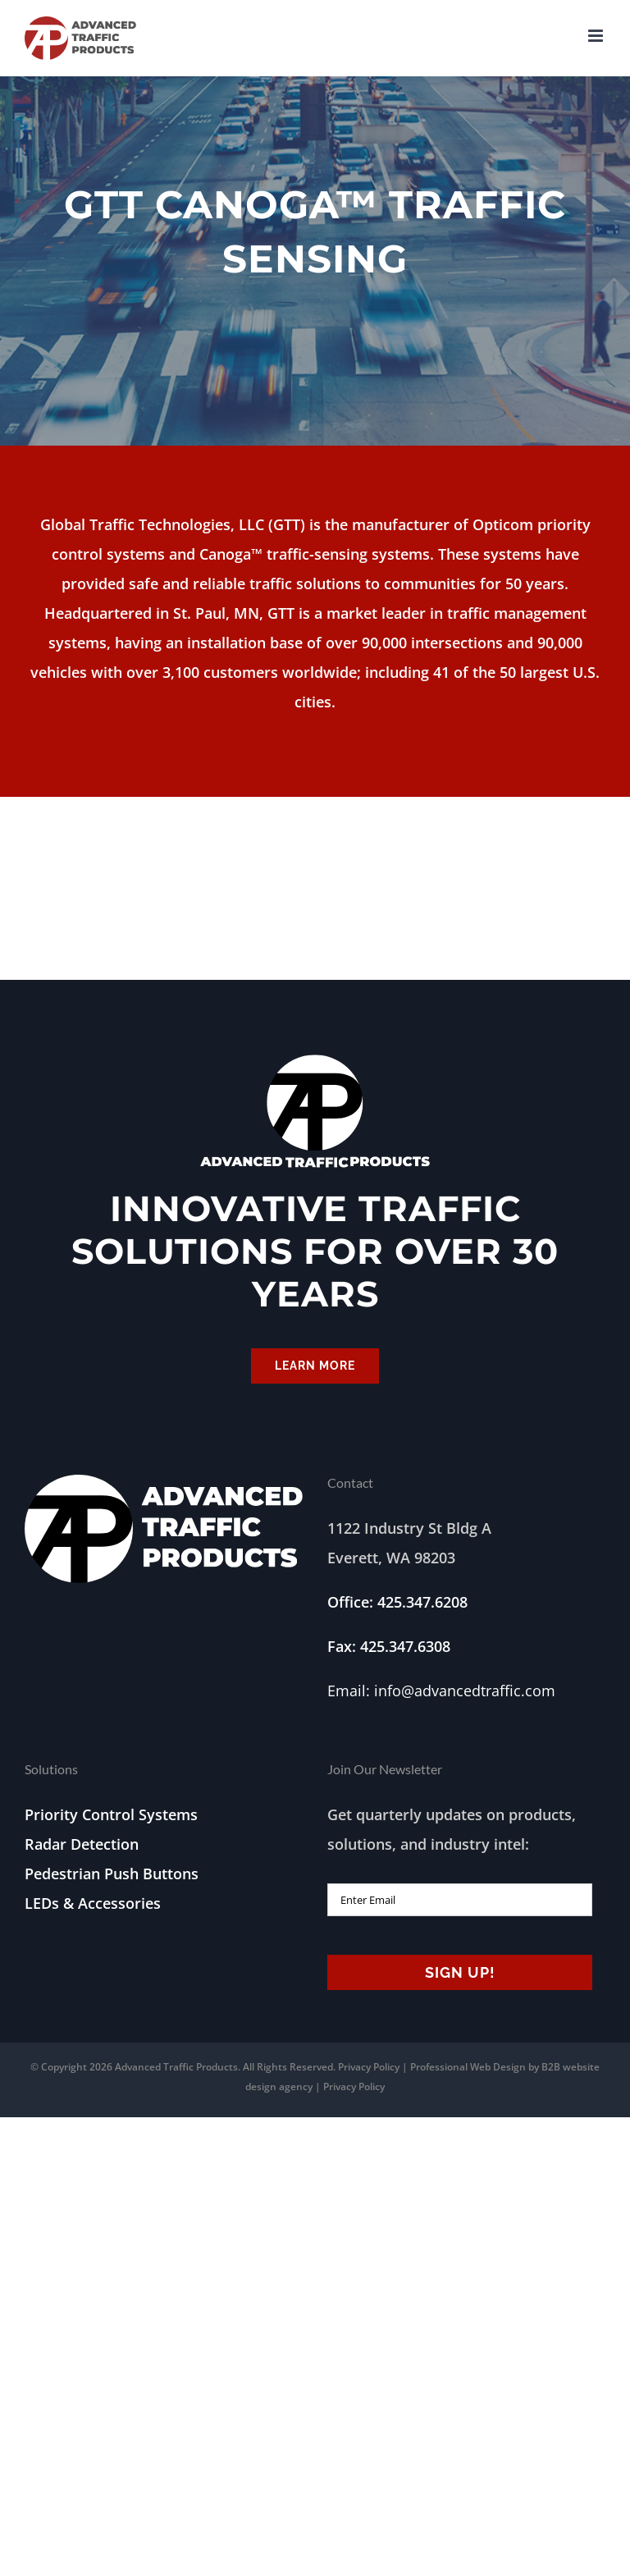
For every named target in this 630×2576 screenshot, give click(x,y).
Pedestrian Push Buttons (112, 1873)
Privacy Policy (368, 2067)
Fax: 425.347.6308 (388, 1646)
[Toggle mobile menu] (596, 35)
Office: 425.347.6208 (397, 1602)
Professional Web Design (469, 2067)
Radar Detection (82, 1844)
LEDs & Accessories (93, 1903)
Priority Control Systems (111, 1814)
